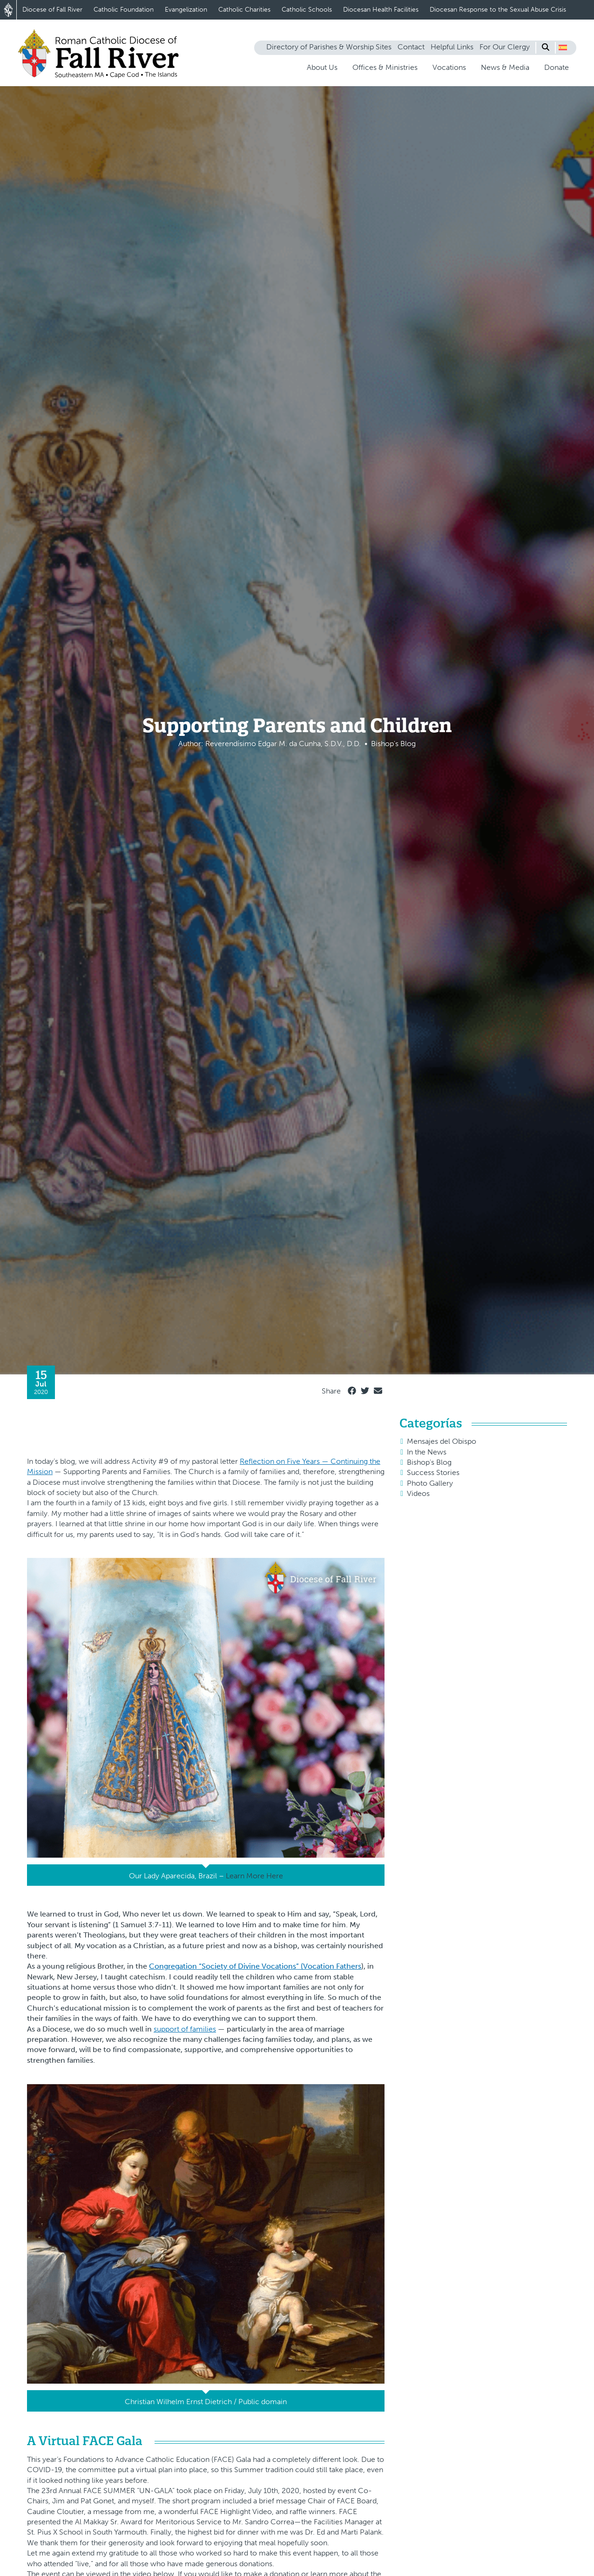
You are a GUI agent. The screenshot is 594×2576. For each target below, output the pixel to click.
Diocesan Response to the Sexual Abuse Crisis (498, 10)
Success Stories (433, 1472)
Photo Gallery (430, 1483)
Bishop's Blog (429, 1462)
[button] (563, 47)
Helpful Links (452, 46)
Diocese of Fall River (52, 10)
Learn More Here (254, 1875)
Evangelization (186, 10)
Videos (418, 1493)
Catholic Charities (244, 10)
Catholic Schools (307, 10)
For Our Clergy (504, 46)
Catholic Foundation (124, 10)
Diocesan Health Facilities (380, 10)
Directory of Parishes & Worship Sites (329, 46)
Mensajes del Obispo (441, 1441)
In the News (426, 1452)
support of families (185, 2029)
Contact (411, 46)
